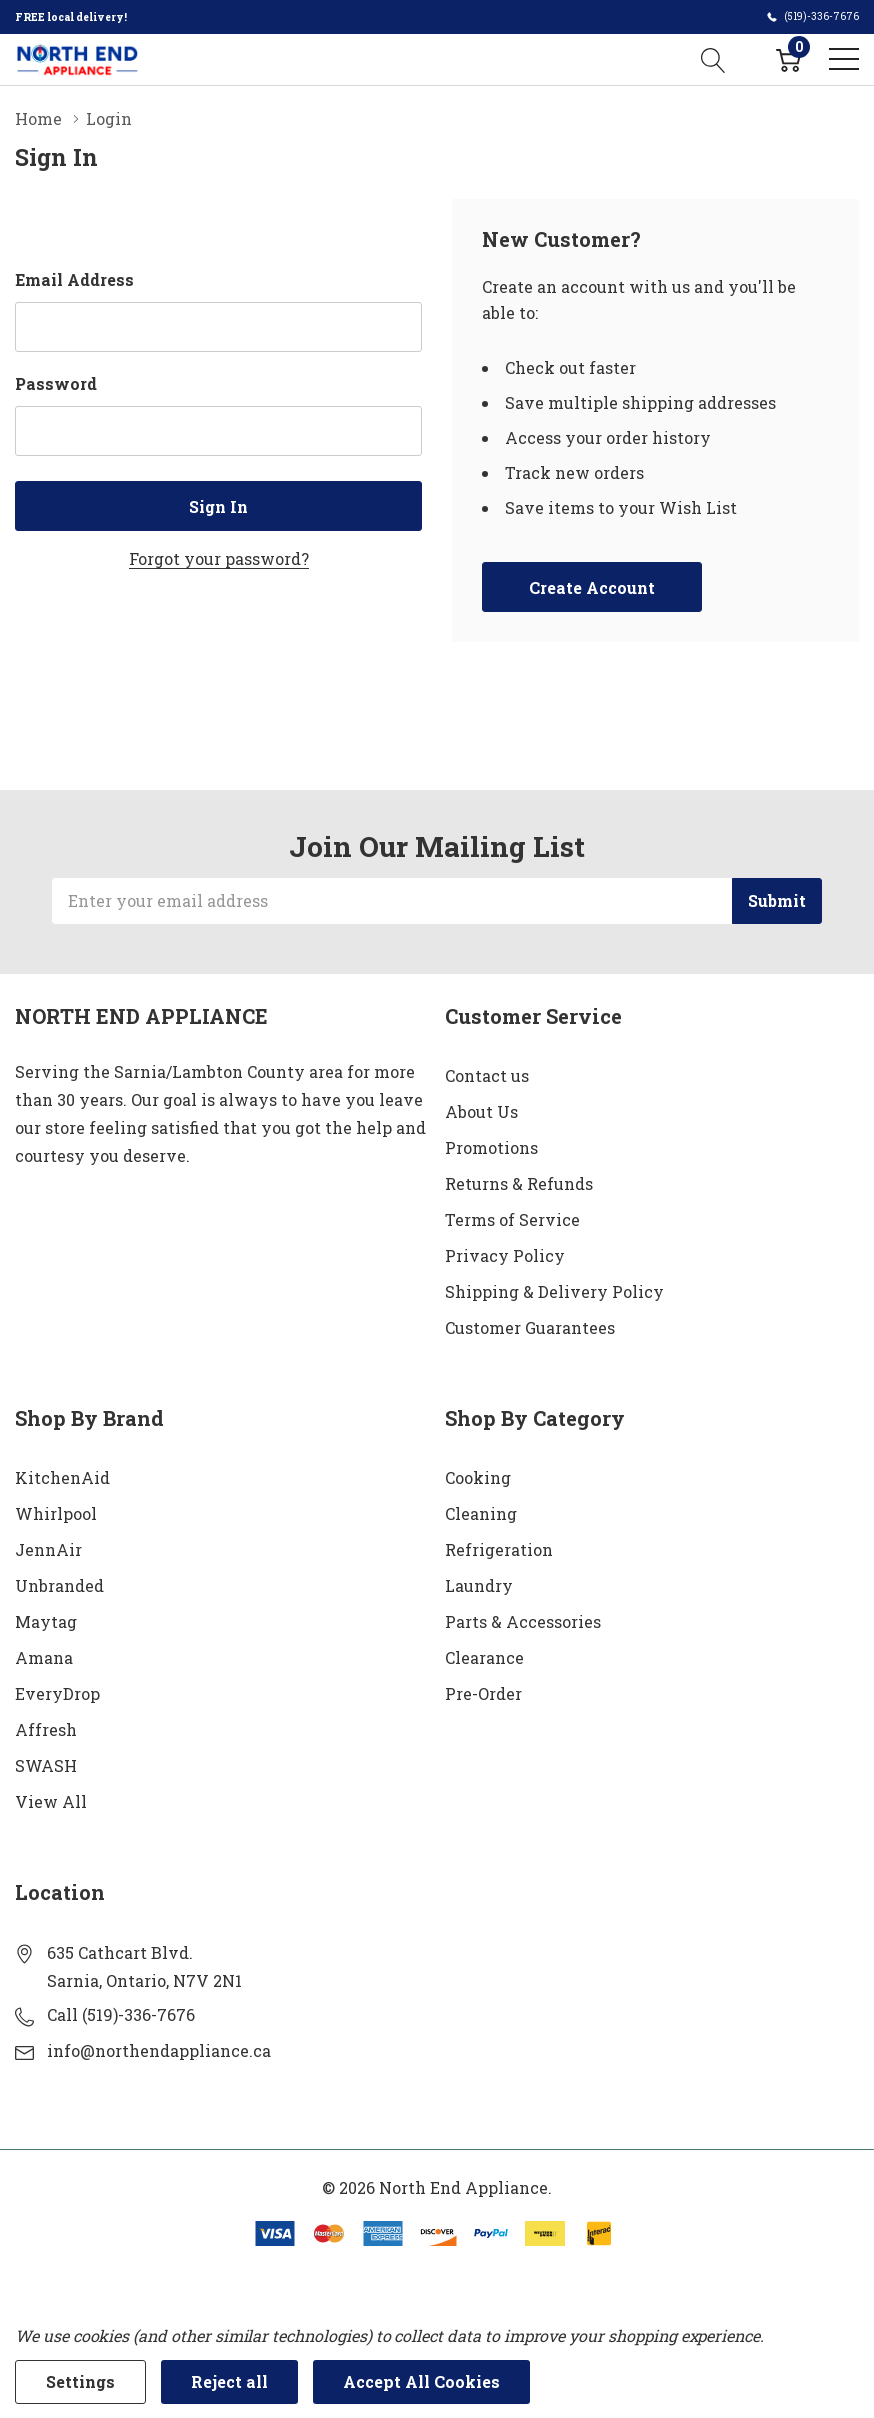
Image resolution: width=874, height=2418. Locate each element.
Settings (80, 2381)
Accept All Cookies (421, 2381)
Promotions (491, 1147)
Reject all (229, 2381)
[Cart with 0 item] (788, 59)
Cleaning (481, 1513)
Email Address (74, 279)
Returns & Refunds (519, 1183)
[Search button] (713, 59)
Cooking (478, 1477)
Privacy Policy (505, 1255)
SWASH (46, 1765)
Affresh (46, 1729)
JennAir (48, 1549)
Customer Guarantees (530, 1327)
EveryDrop (57, 1693)
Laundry (479, 1585)
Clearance (484, 1657)
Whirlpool (56, 1513)
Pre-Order (483, 1693)
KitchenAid (62, 1477)
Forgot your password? (219, 558)
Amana (44, 1657)
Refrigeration (499, 1549)
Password (56, 383)
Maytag (46, 1621)
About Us (481, 1111)
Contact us (487, 1075)
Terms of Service (512, 1219)
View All (51, 1801)
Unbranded (59, 1585)
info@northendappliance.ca (159, 2050)
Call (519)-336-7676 (121, 2014)
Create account (592, 587)
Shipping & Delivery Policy (554, 1291)
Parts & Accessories (523, 1621)
